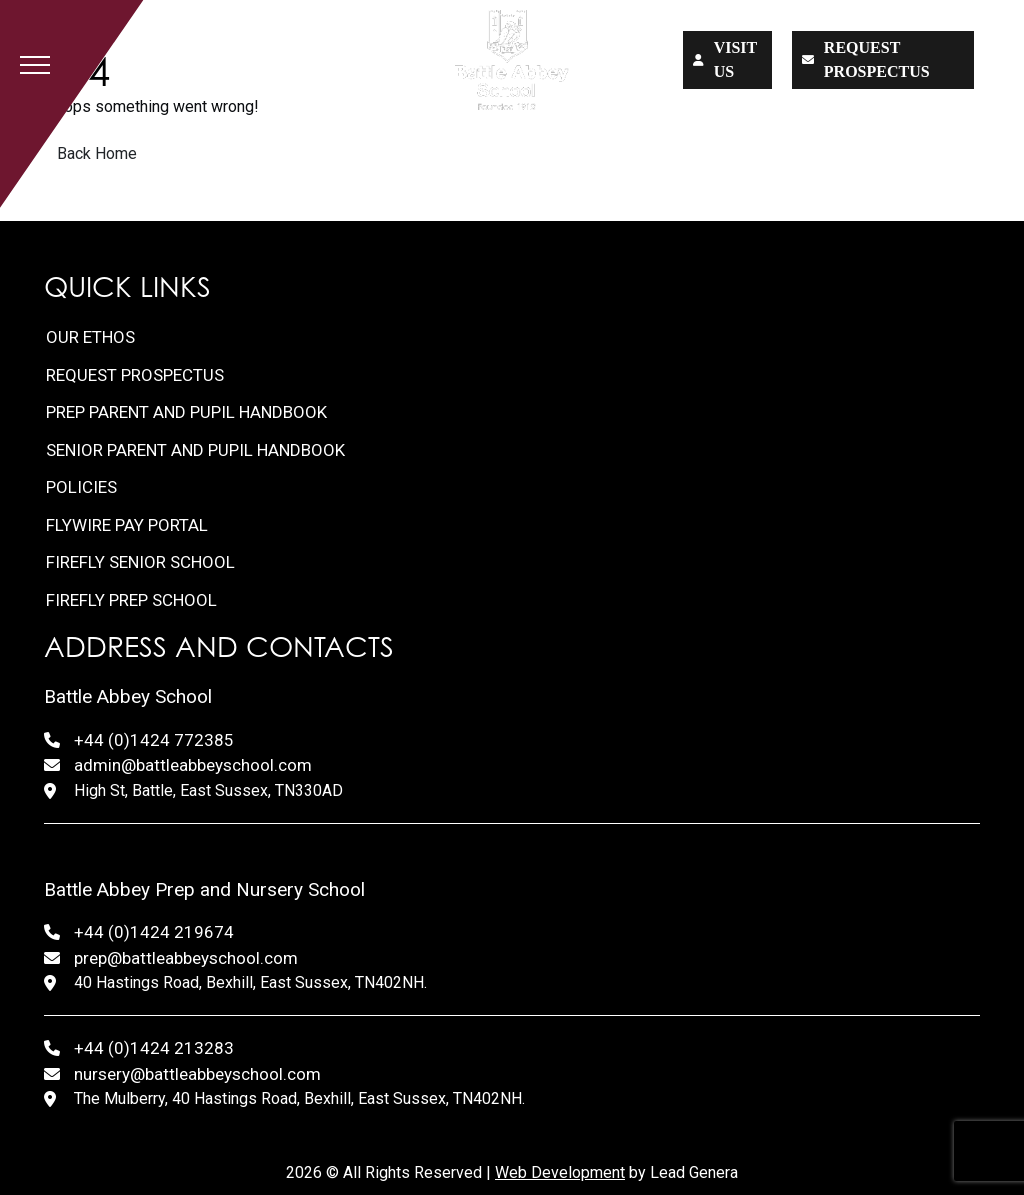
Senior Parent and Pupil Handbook (195, 450)
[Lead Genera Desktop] (511, 60)
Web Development (560, 1172)
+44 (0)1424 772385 (154, 740)
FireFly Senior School (140, 562)
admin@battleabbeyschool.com (193, 765)
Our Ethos (90, 337)
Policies (81, 487)
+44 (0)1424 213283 (154, 1048)
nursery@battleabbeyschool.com (197, 1074)
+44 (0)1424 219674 (154, 932)
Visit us (725, 59)
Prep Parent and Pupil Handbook (186, 412)
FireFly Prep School (131, 600)
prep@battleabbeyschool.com (186, 958)
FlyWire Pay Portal (127, 525)
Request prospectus (866, 59)
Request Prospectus (135, 375)
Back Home (97, 153)
